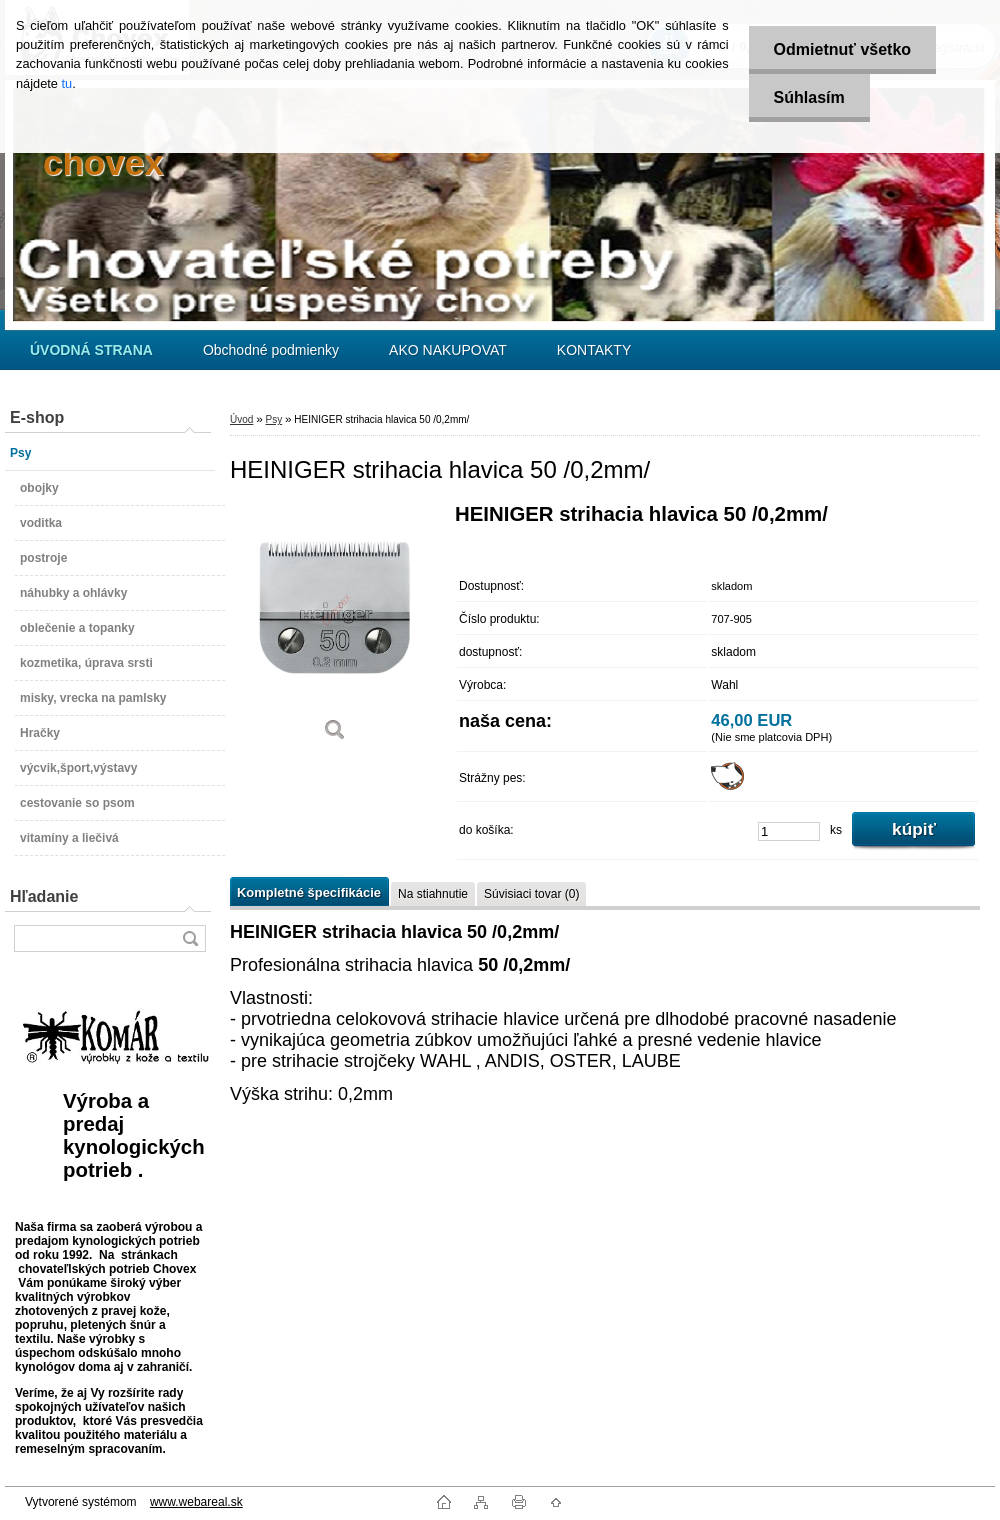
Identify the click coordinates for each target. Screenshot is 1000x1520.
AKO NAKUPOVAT (448, 350)
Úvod (241, 419)
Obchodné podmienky (271, 350)
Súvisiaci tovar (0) (531, 894)
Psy (273, 419)
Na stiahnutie (433, 894)
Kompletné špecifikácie (309, 892)
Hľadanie (44, 896)
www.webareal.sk (196, 1502)
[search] (190, 938)
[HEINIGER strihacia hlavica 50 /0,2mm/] (335, 629)
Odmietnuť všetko (842, 49)
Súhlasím (809, 97)
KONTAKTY (594, 350)
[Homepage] (91, 350)
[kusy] (789, 831)
